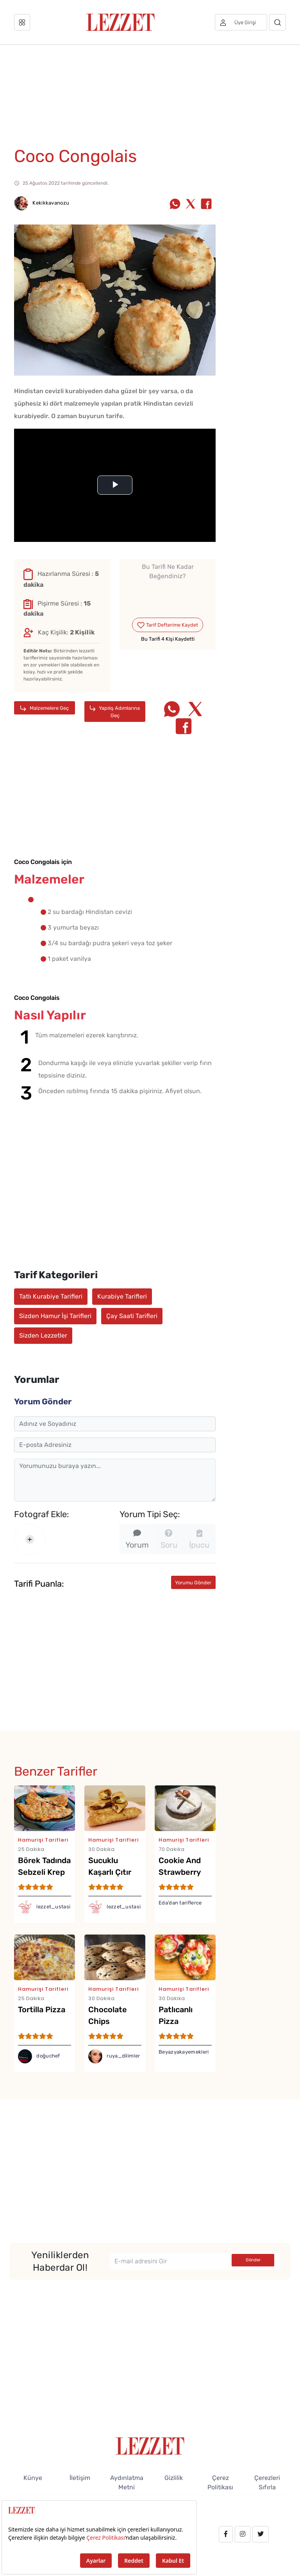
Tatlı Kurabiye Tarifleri (50, 1296)
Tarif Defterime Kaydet (167, 625)
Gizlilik (173, 2478)
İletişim (80, 2478)
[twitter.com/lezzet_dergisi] (260, 2534)
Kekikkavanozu (41, 203)
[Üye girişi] (241, 22)
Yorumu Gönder (193, 1583)
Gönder (253, 2259)
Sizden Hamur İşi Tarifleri (55, 1316)
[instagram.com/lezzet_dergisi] (242, 2534)
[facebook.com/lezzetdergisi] (226, 2534)
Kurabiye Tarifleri (122, 1296)
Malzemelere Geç (44, 708)
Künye (32, 2478)
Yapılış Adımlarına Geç (115, 711)
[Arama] (277, 22)
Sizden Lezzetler (43, 1335)
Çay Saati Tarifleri (131, 1316)
